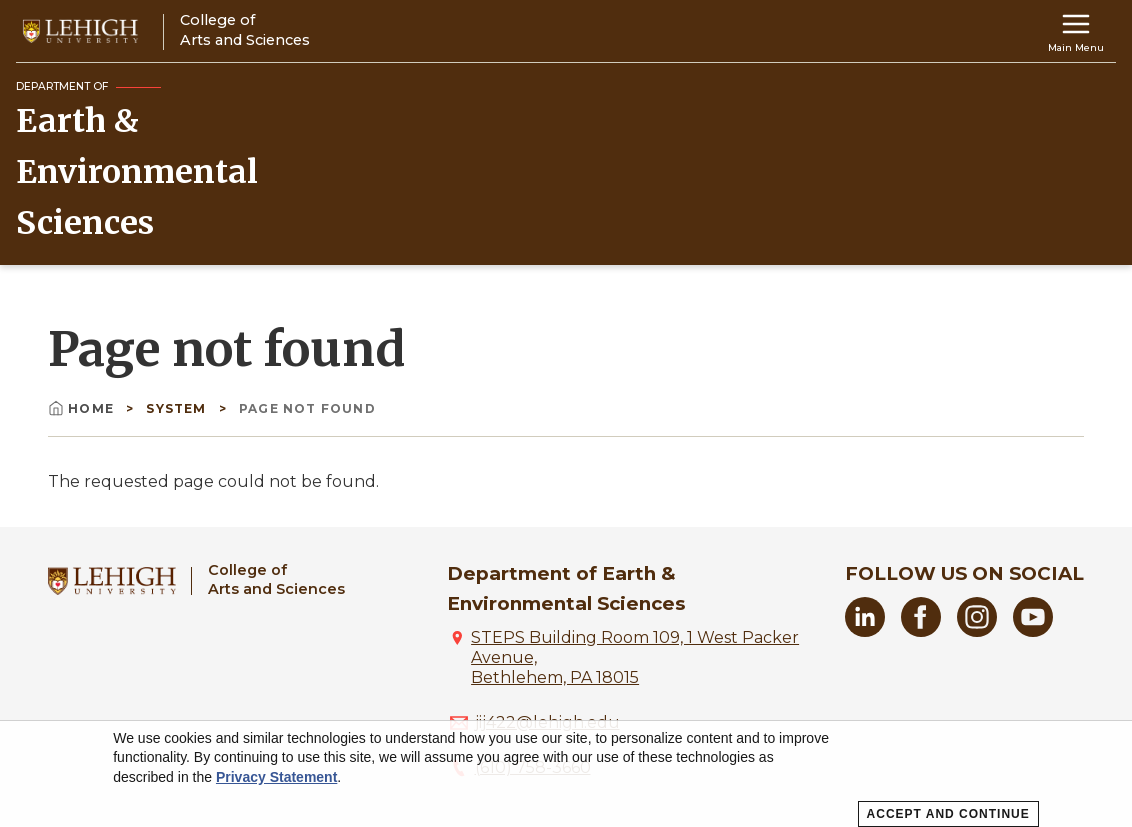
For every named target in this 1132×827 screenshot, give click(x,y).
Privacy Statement (276, 777)
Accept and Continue (948, 814)
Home (83, 408)
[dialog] (566, 774)
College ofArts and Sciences (276, 579)
